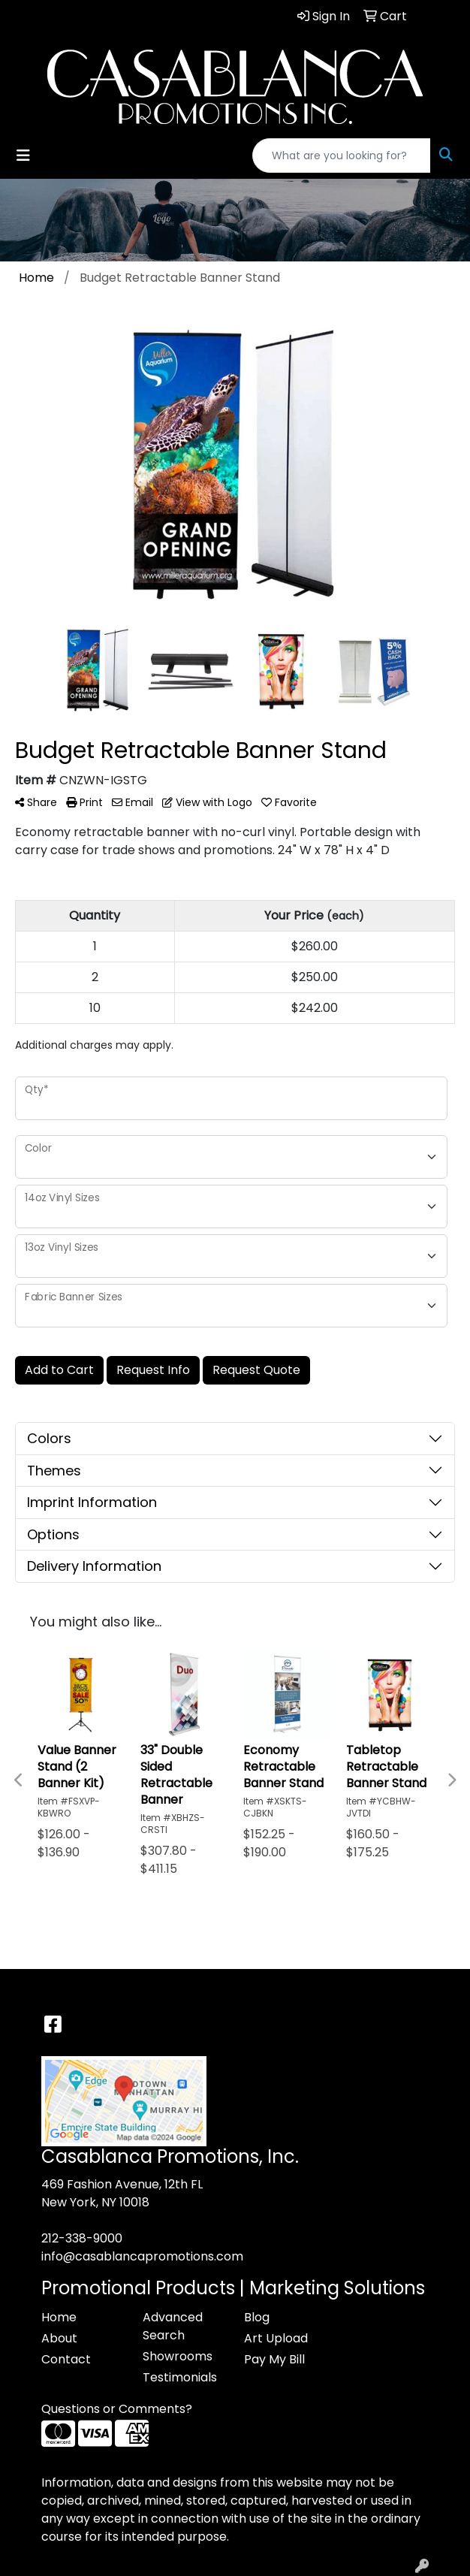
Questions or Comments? (116, 2408)
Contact (66, 2359)
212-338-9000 (81, 2238)
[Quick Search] (341, 155)
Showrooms (177, 2356)
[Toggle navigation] (23, 155)
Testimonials (180, 2377)
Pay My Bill (274, 2359)
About (59, 2338)
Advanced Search (173, 2326)
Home (59, 2317)
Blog (257, 2317)
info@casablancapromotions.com (142, 2256)
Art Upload (276, 2338)
